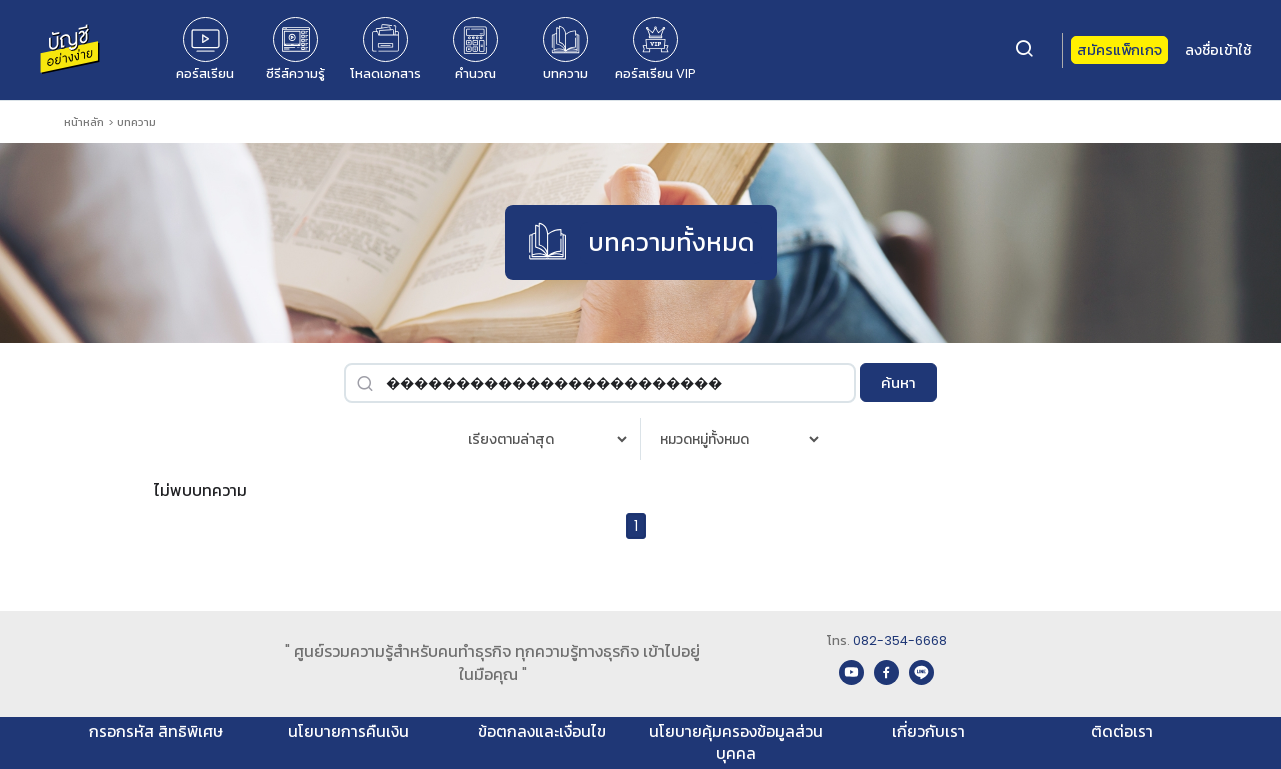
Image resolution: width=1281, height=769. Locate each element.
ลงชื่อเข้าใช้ (1218, 50)
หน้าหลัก (84, 122)
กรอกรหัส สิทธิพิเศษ (156, 731)
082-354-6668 (900, 640)
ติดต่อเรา (1122, 731)
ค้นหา (898, 382)
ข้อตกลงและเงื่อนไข (542, 731)
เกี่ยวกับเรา (928, 731)
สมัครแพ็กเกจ (1119, 50)
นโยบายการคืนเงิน (348, 731)
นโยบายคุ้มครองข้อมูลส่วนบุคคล (736, 742)
